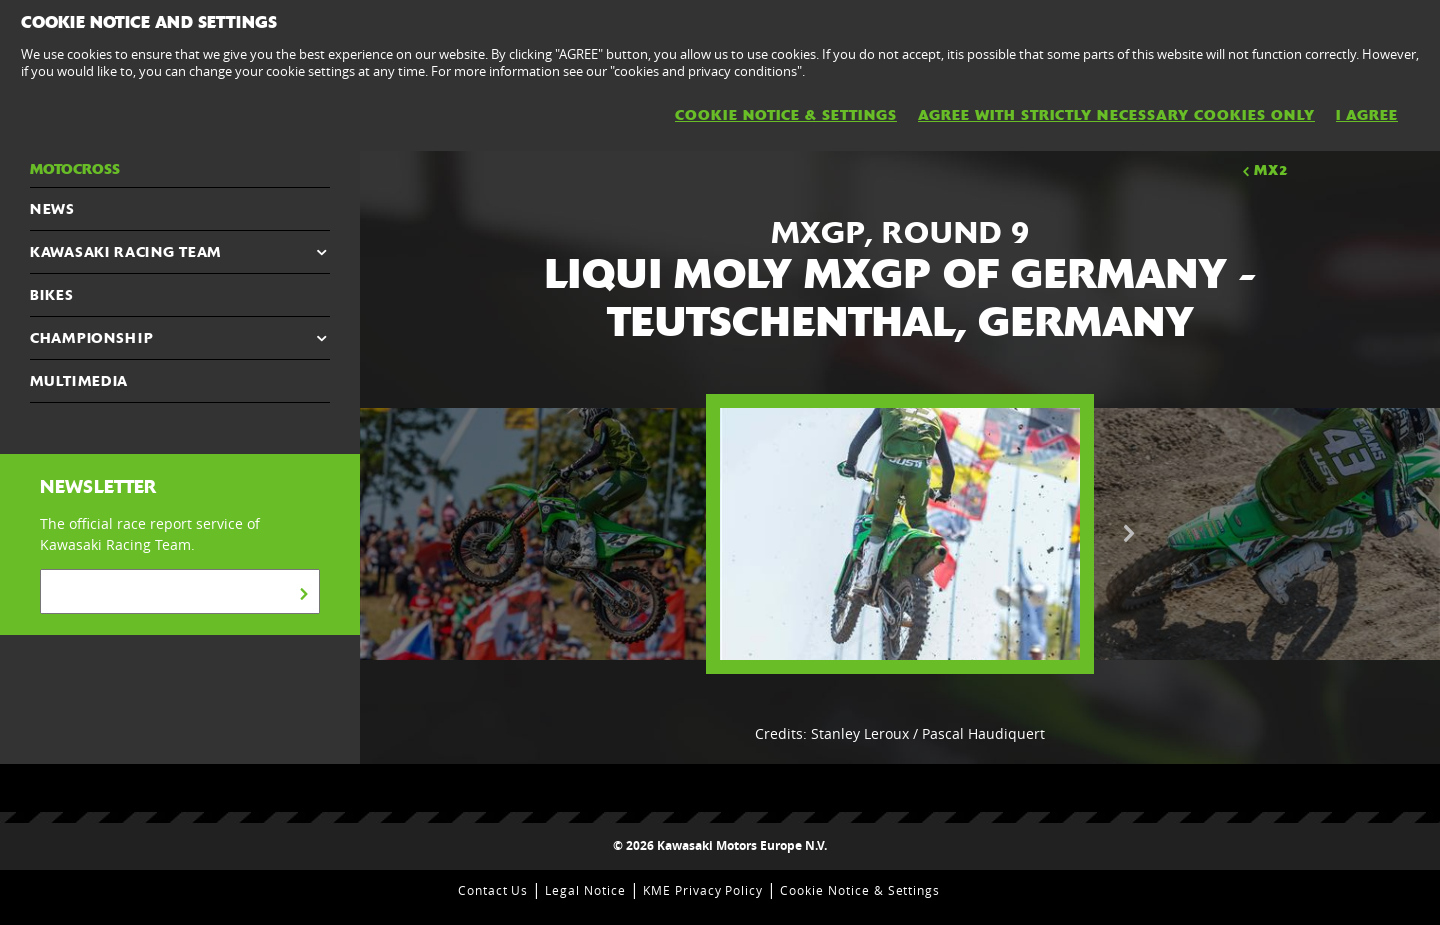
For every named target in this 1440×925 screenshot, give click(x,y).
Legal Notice (585, 890)
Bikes (52, 295)
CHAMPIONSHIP (91, 338)
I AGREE (1367, 115)
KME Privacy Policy (703, 890)
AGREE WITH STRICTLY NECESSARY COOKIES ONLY (1116, 115)
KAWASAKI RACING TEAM (125, 252)
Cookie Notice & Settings (860, 890)
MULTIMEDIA (79, 381)
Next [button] (1129, 534)
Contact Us (493, 890)
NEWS (52, 209)
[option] (900, 534)
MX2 (1264, 170)
